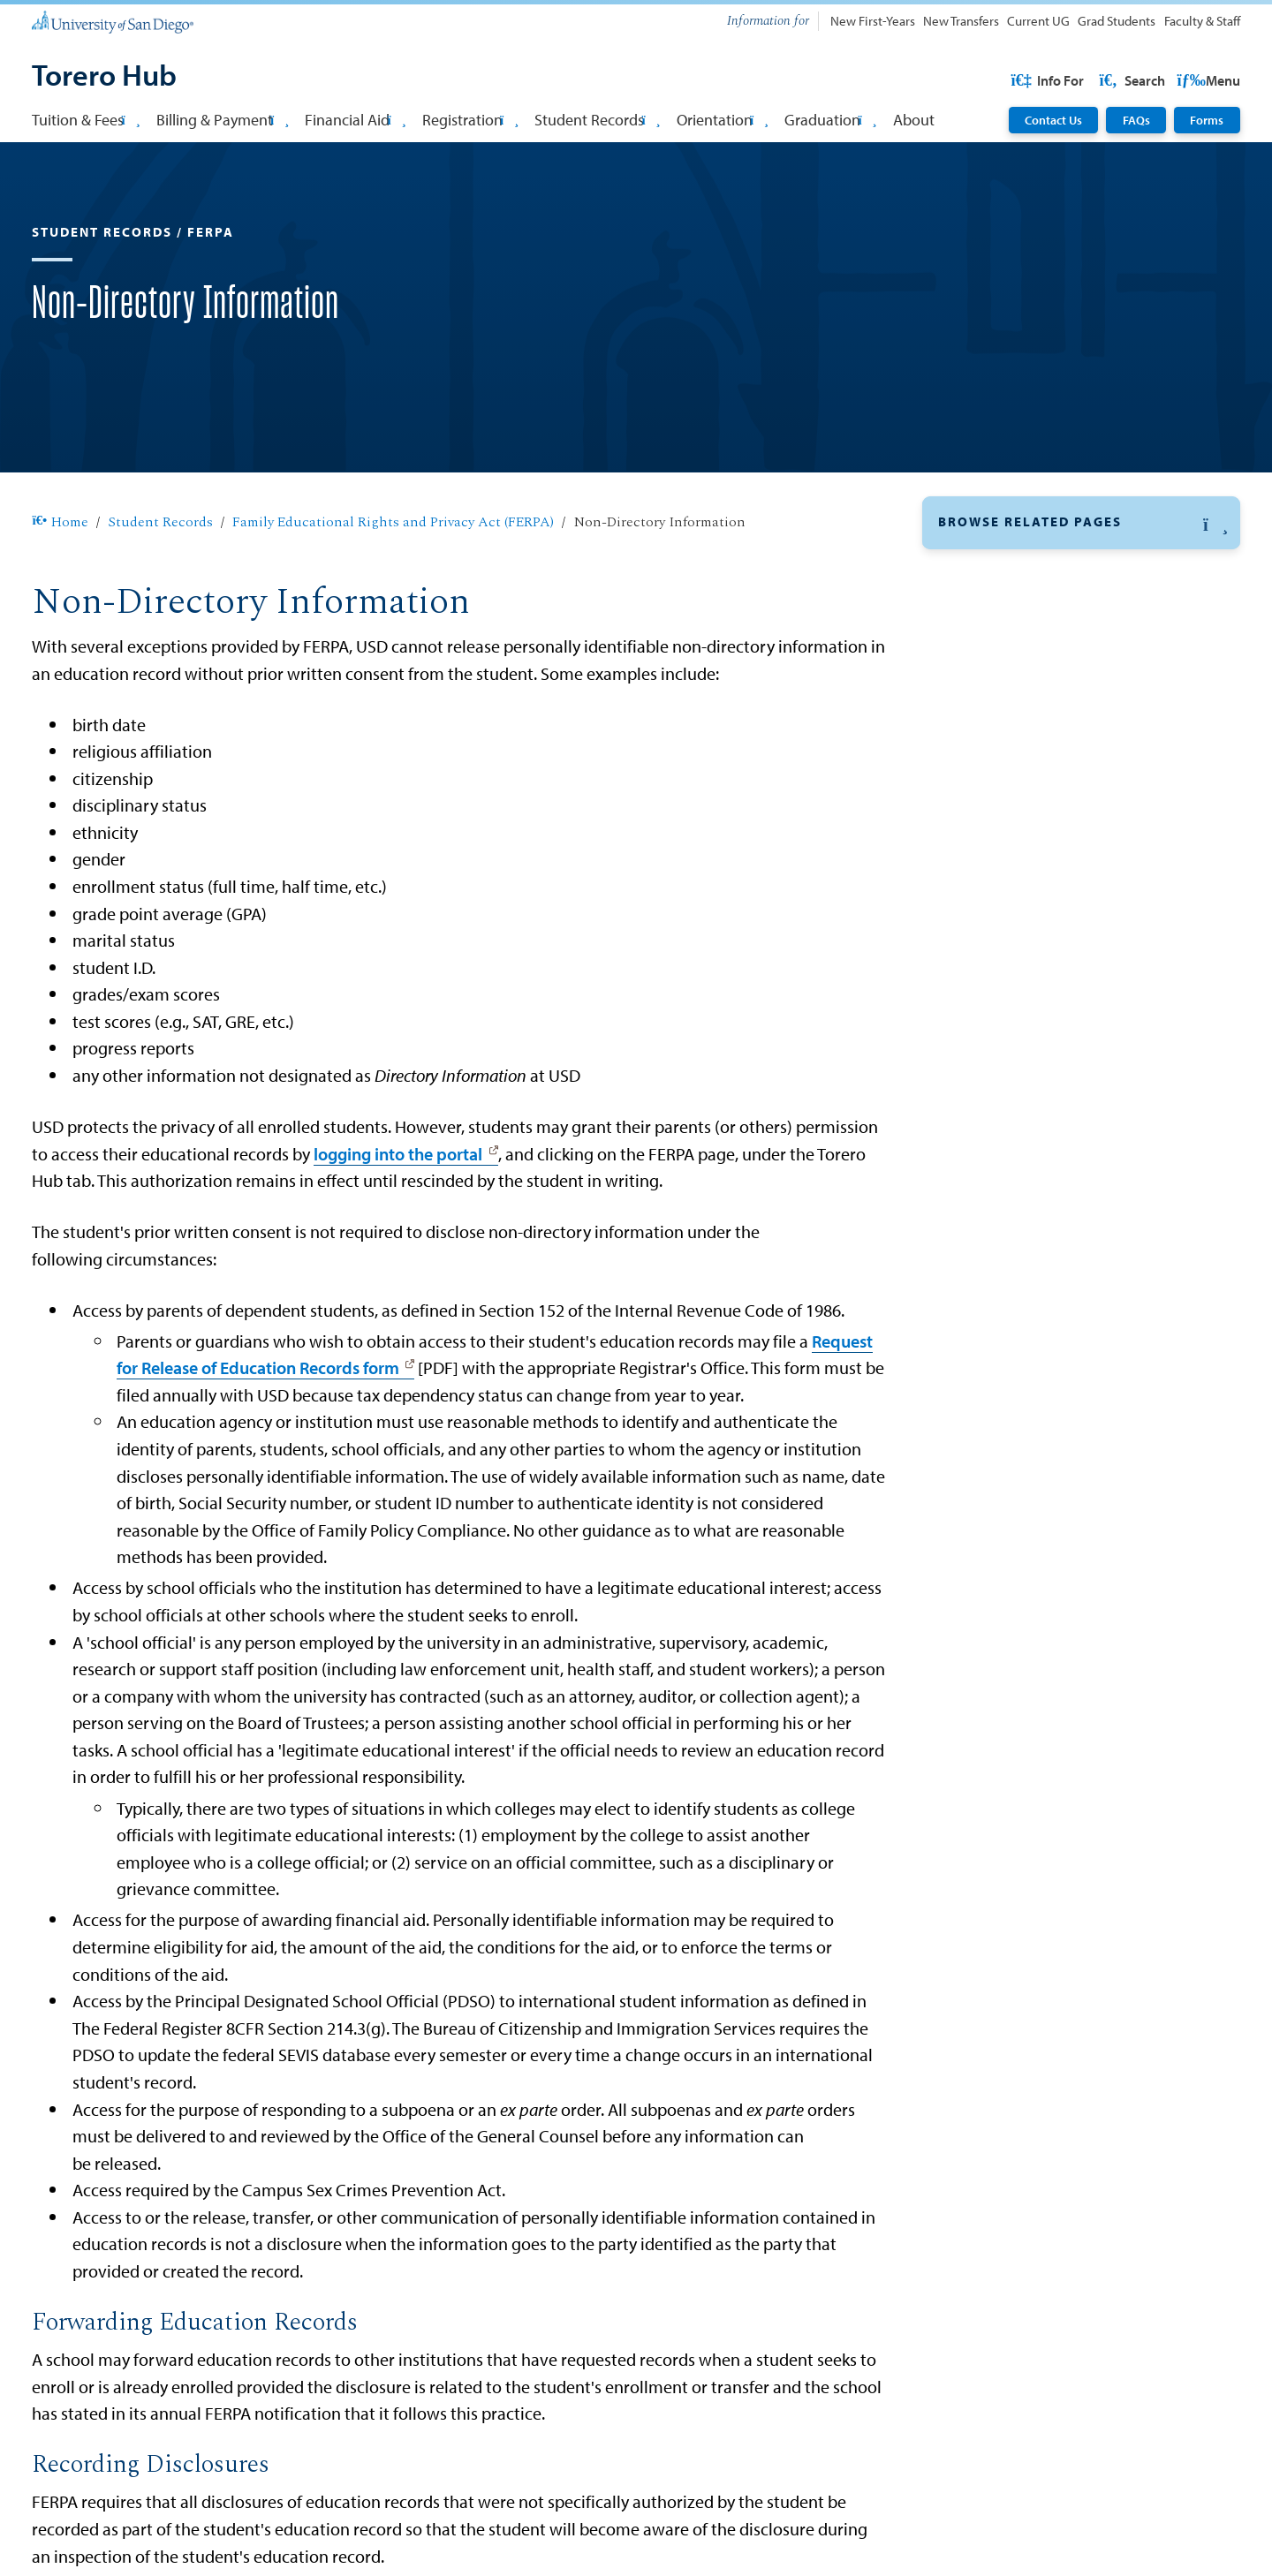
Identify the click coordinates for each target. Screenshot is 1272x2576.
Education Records (1008, 661)
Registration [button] (470, 119)
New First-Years (872, 20)
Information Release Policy (1033, 822)
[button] (1081, 579)
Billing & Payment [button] (222, 119)
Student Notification (1013, 918)
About (914, 119)
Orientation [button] (722, 119)
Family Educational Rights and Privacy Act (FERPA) (393, 579)
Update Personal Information (1037, 1094)
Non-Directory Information (1034, 757)
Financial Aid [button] (355, 119)
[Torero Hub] (104, 77)
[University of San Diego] (112, 21)
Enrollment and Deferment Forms (1050, 1053)
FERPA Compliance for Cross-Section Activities (1065, 963)
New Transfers (961, 20)
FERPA (959, 625)
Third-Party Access (1007, 790)
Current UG (1038, 20)
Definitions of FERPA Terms (1034, 854)
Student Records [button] (597, 119)
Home (59, 579)
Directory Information (1017, 726)
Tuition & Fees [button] (86, 119)
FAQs (1136, 120)
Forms (1206, 120)
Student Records (160, 579)
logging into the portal (398, 1209)
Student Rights (995, 693)
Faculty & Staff (1202, 20)
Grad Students (1116, 20)
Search (1205, 80)
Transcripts (975, 1012)
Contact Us (1053, 120)
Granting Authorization (1023, 886)
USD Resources (1099, 80)
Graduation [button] (830, 119)
